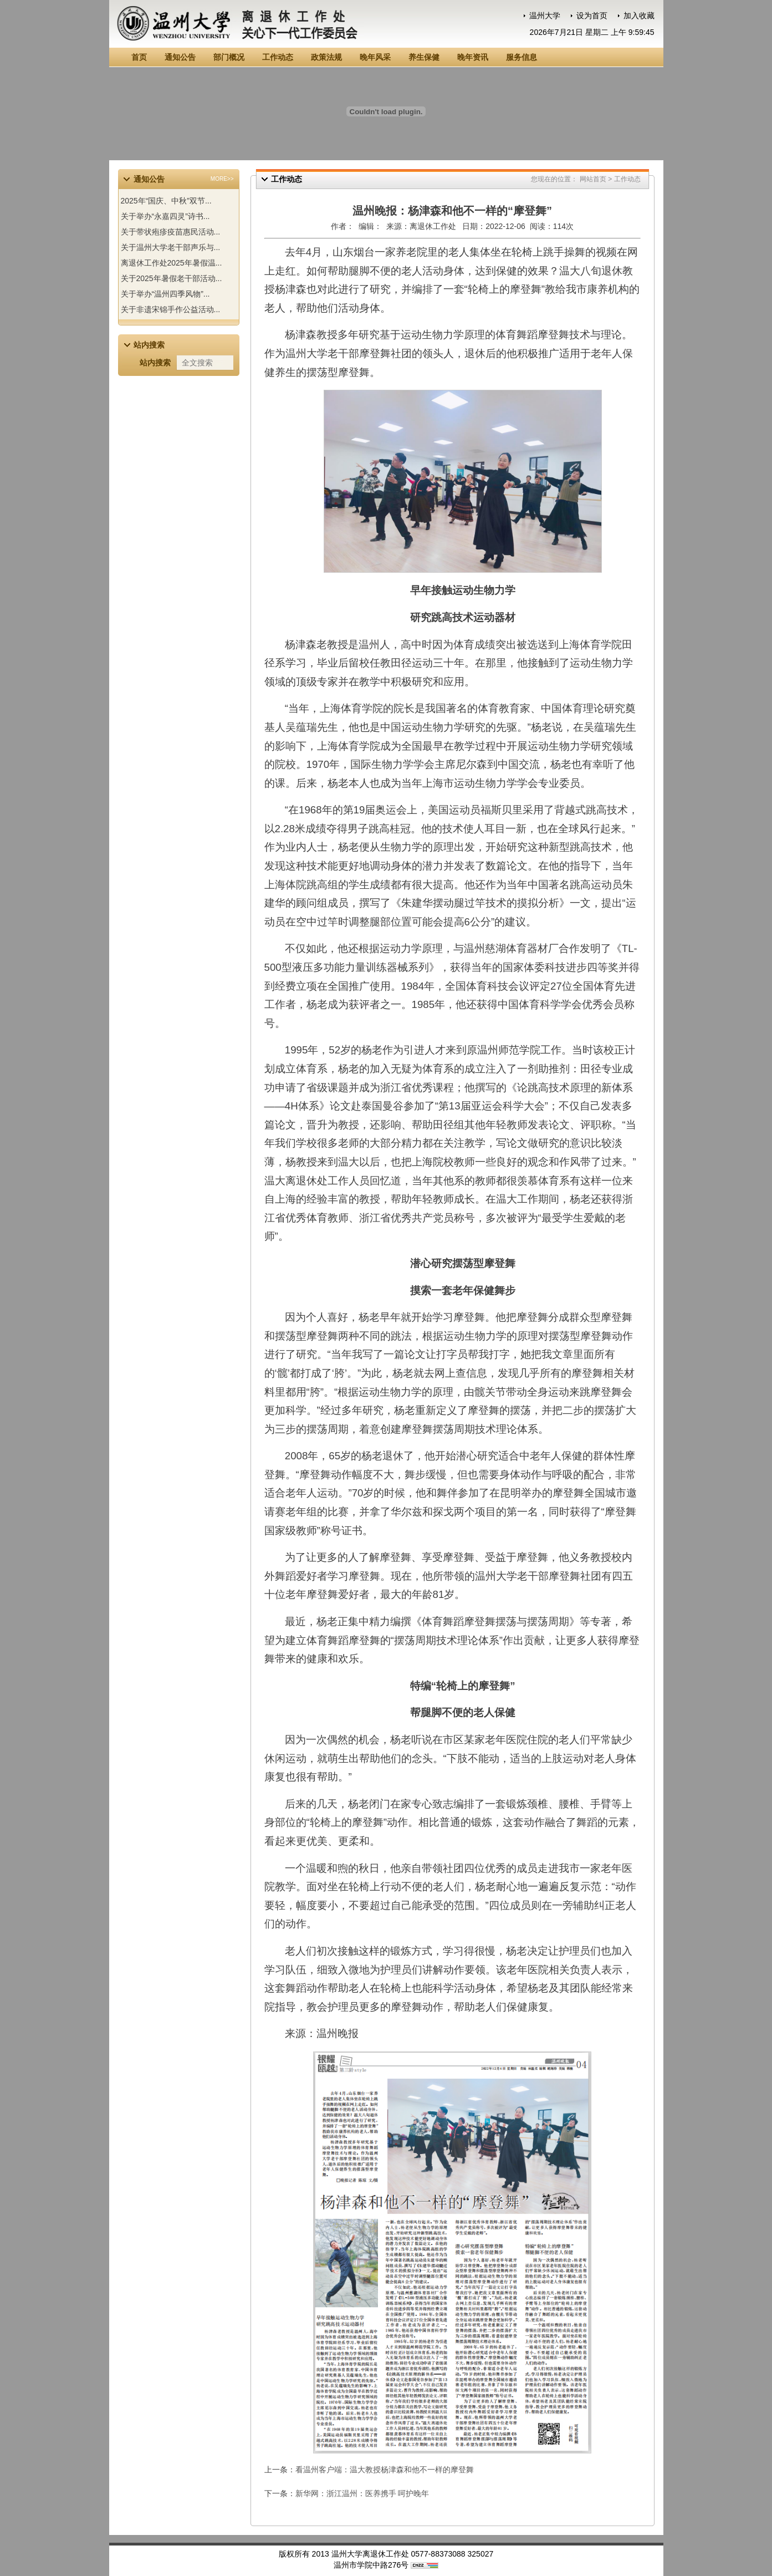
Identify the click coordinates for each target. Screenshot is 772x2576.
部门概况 (228, 57)
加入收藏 (639, 15)
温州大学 (544, 15)
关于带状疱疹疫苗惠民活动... (171, 231)
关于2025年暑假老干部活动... (171, 278)
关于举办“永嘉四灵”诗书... (165, 216)
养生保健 (423, 57)
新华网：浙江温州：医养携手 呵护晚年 (362, 2493)
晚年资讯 (472, 57)
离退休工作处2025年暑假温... (171, 262)
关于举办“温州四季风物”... (165, 293)
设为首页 (591, 15)
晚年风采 (375, 57)
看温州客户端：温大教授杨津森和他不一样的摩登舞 (384, 2469)
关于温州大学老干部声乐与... (171, 247)
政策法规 (326, 57)
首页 (139, 57)
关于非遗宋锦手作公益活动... (171, 309)
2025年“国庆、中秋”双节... (166, 200)
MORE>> (222, 179)
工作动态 (277, 57)
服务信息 (521, 57)
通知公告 (180, 57)
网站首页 (593, 179)
